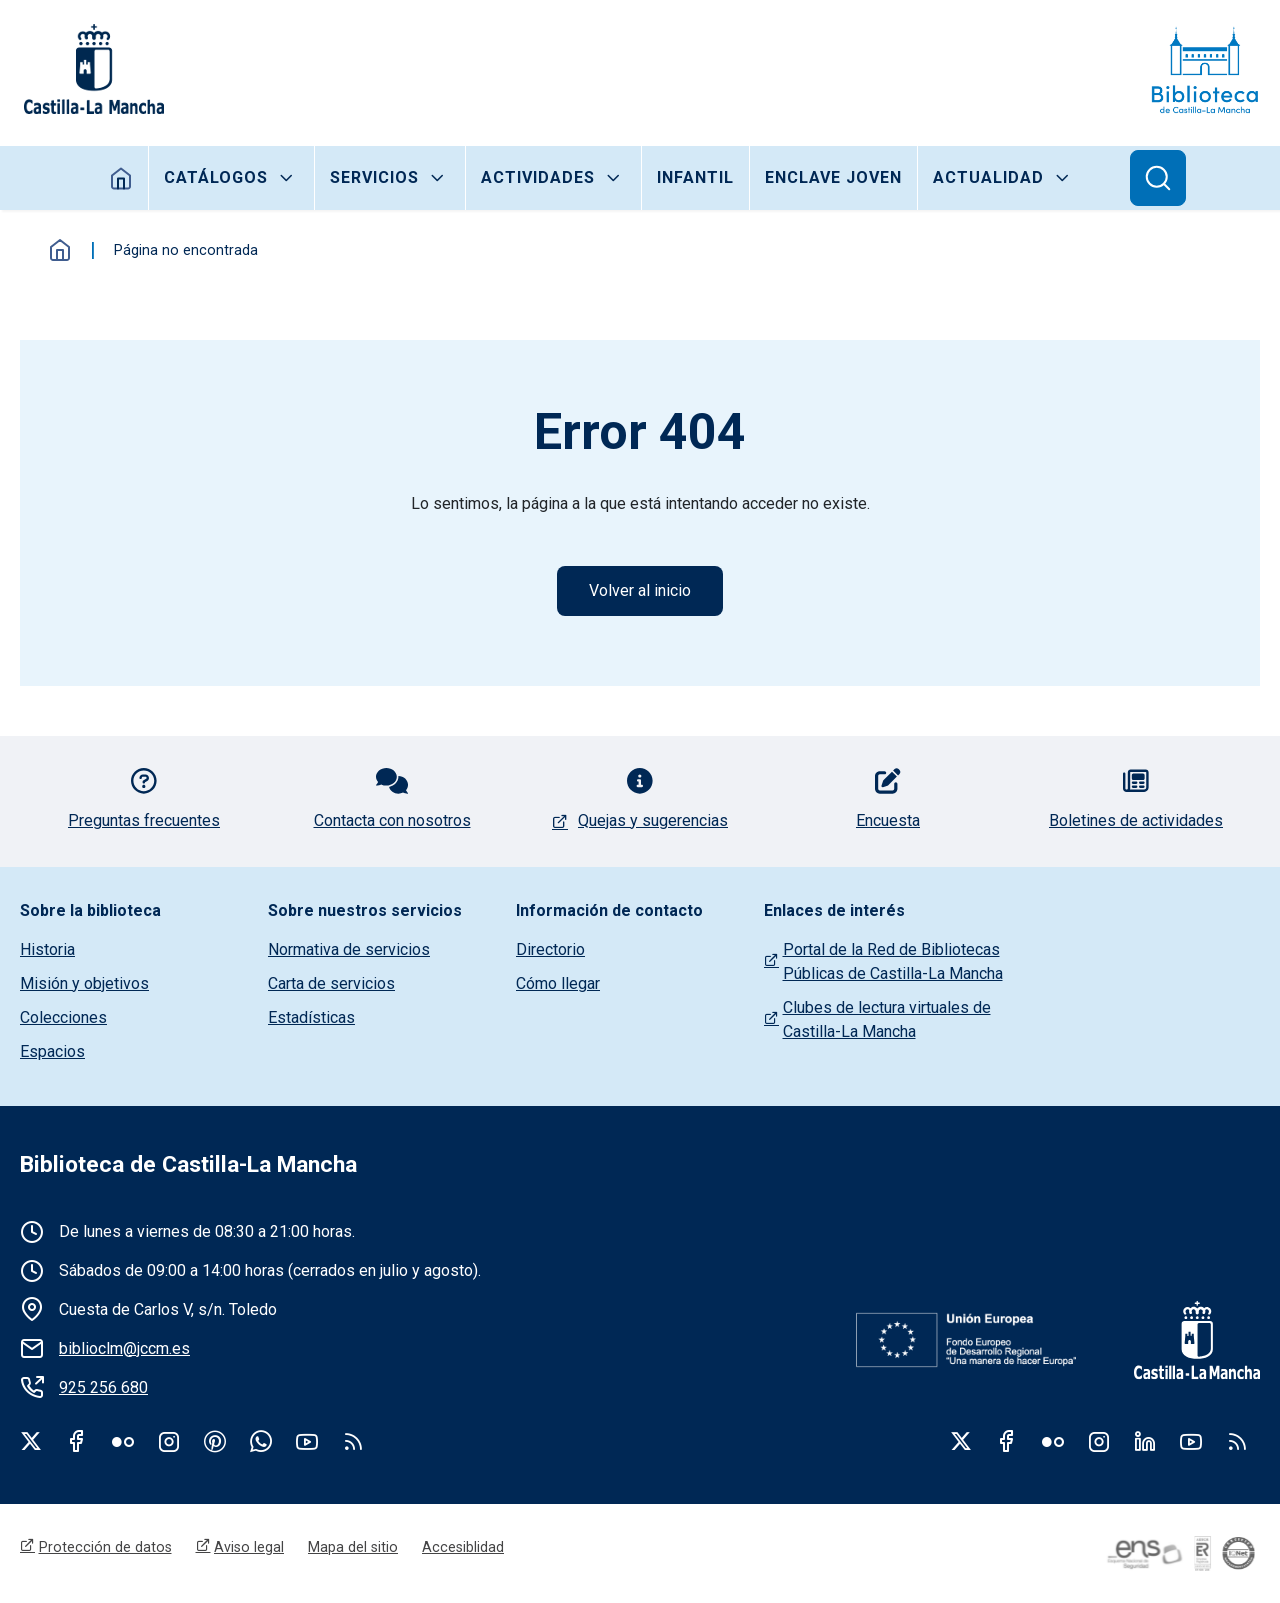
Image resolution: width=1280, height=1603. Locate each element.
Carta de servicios (331, 983)
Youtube (307, 1441)
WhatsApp (261, 1441)
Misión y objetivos (84, 983)
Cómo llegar (558, 983)
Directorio (550, 949)
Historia (47, 949)
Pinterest (215, 1441)
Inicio (121, 178)
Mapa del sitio (353, 1547)
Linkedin (1145, 1441)
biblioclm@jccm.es (124, 1348)
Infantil (695, 177)
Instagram (169, 1441)
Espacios (52, 1051)
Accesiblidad (463, 1547)
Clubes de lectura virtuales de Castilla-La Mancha (887, 1019)
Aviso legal (249, 1547)
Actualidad (988, 177)
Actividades (538, 177)
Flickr (123, 1441)
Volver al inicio (640, 590)
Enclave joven (833, 177)
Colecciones (63, 1017)
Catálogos (216, 177)
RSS (1237, 1441)
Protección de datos (105, 1547)
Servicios (374, 177)
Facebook (77, 1441)
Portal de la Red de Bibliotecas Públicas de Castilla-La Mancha (893, 961)
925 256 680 (103, 1387)
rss (353, 1441)
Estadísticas (311, 1017)
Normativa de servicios (349, 949)
